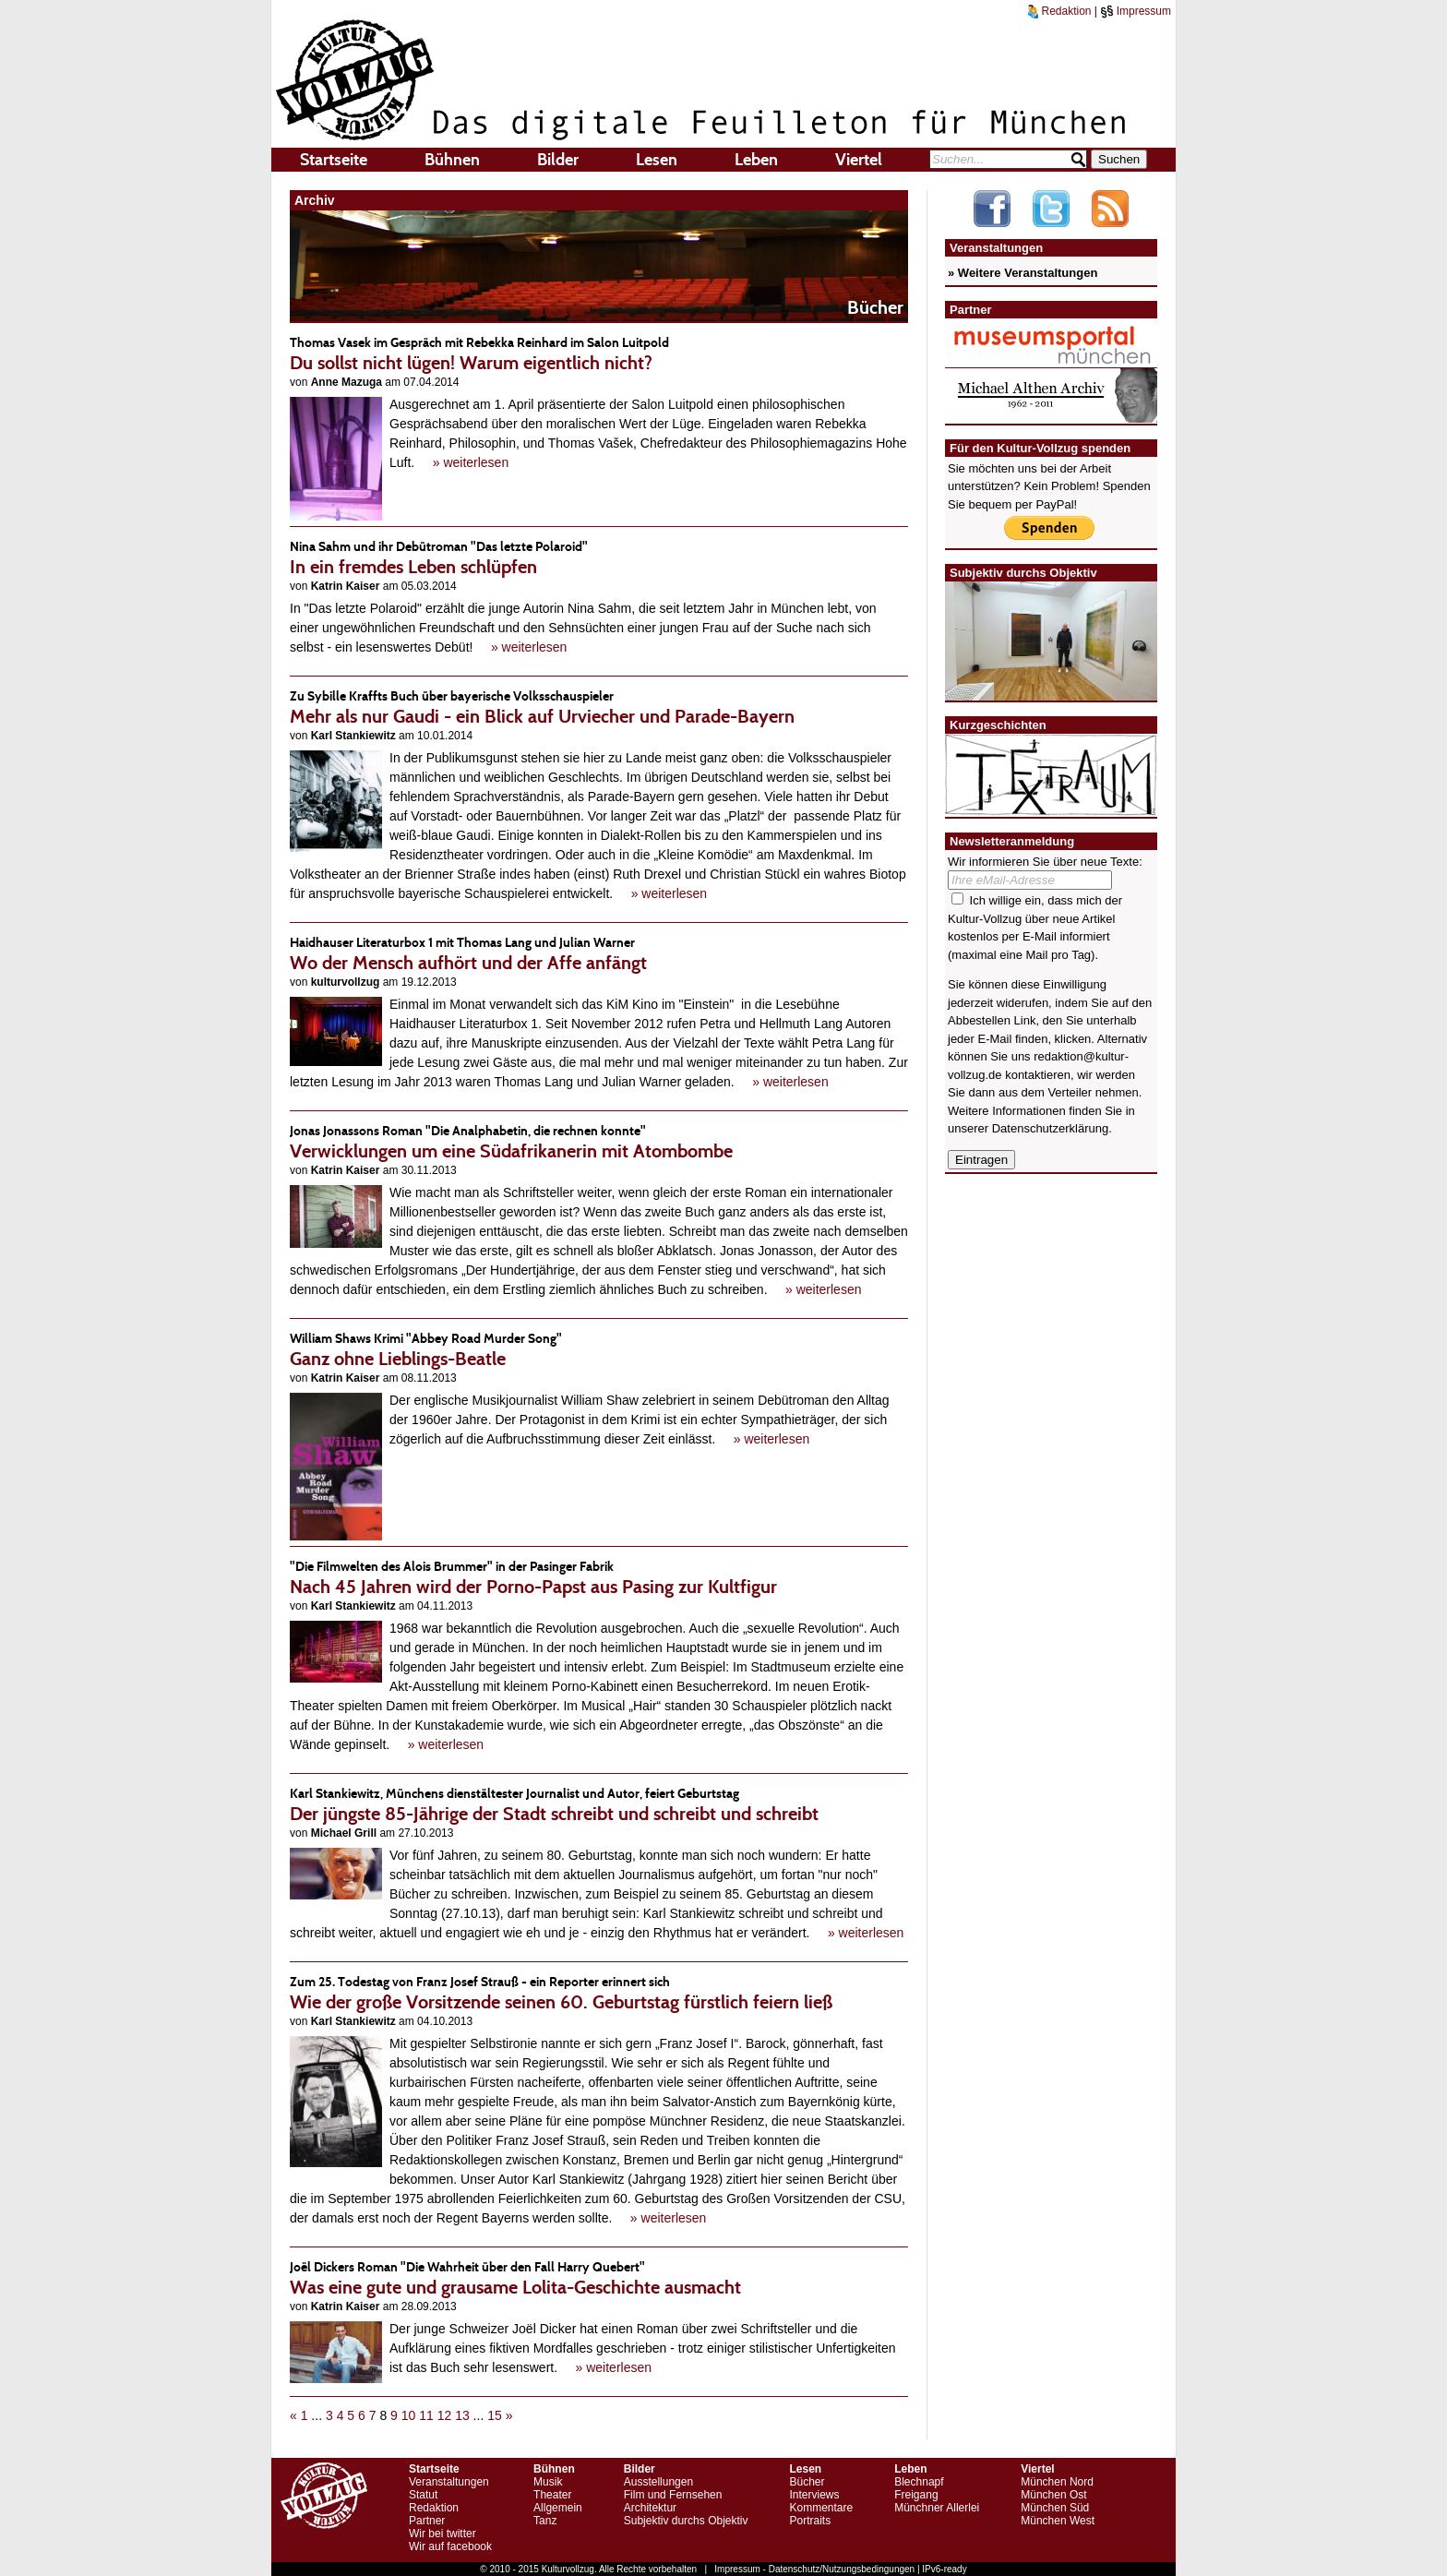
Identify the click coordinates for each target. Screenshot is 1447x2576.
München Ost (1053, 2494)
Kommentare (821, 2507)
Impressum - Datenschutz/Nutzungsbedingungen (814, 2569)
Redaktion (1059, 11)
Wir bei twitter (442, 2533)
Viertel (858, 160)
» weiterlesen (471, 462)
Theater (552, 2494)
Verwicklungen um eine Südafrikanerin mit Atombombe (599, 1141)
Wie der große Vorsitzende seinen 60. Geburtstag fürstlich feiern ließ (599, 1992)
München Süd (1055, 2507)
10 (408, 2415)
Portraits (810, 2520)
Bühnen (452, 160)
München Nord (1057, 2481)
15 (494, 2415)
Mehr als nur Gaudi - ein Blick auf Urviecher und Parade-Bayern (599, 706)
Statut (423, 2494)
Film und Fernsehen (673, 2494)
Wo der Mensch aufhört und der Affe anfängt (599, 953)
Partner (427, 2520)
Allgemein (557, 2507)
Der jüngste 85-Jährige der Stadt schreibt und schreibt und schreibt (599, 1804)
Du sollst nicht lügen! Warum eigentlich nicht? (599, 353)
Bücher (806, 2481)
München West (1057, 2520)
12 (444, 2415)
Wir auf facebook (450, 2546)
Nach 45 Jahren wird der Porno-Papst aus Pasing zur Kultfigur (599, 1577)
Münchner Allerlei (936, 2507)
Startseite (333, 160)
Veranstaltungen (449, 2481)
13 (462, 2415)
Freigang (916, 2494)
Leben (756, 160)
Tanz (544, 2520)
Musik (547, 2481)
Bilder (558, 160)
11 (426, 2415)
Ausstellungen (658, 2481)
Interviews (814, 2494)
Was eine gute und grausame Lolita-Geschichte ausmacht (599, 2277)
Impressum (1135, 11)
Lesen (656, 160)
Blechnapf (918, 2481)
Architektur (650, 2507)
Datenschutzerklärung (1050, 1128)
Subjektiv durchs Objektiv (686, 2520)
